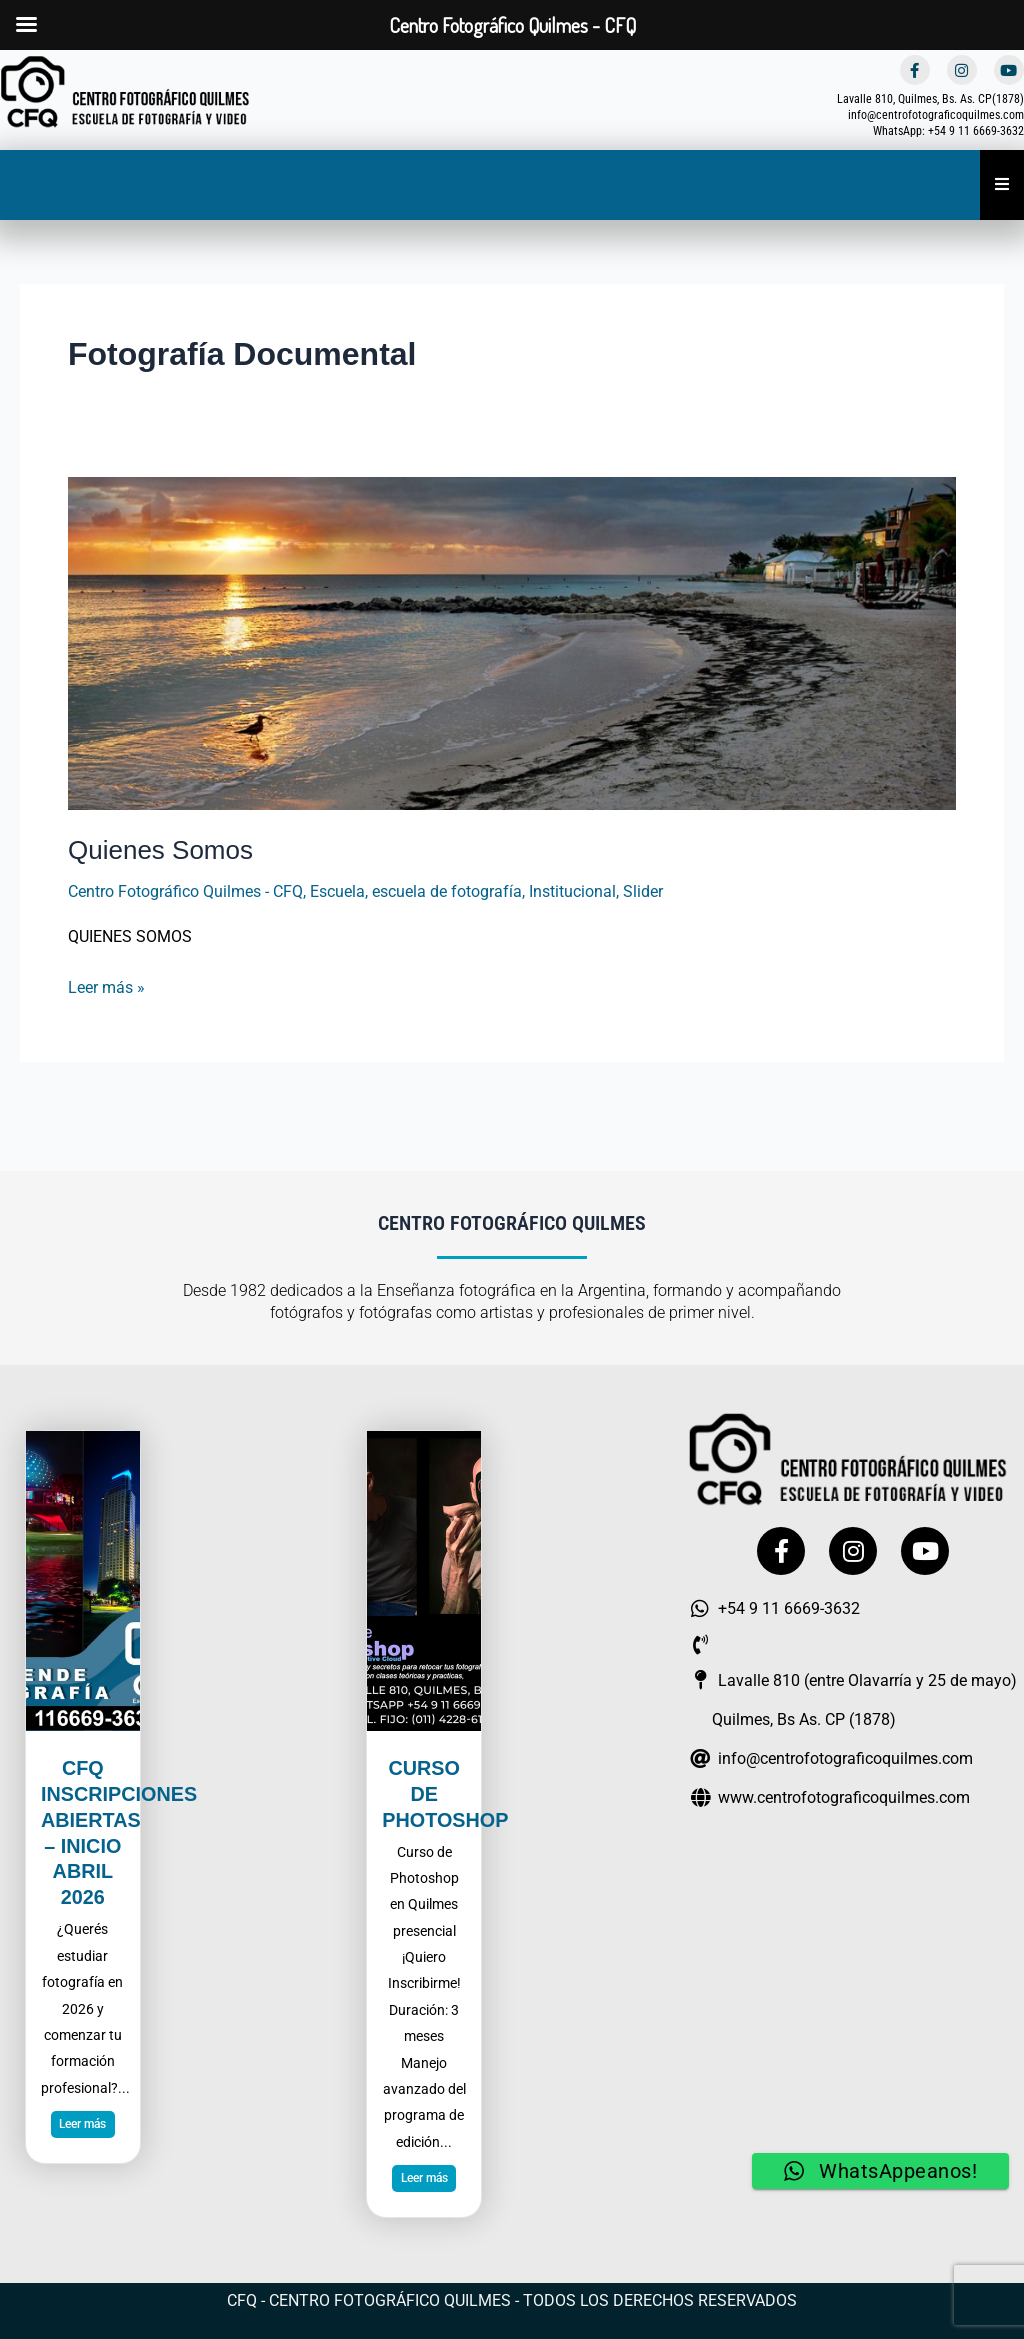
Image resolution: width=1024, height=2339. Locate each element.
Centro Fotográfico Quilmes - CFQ (185, 891)
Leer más (82, 2122)
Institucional (572, 891)
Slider (643, 891)
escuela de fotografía (447, 891)
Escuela (337, 891)
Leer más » (106, 984)
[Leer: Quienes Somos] (512, 641)
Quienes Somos (160, 850)
